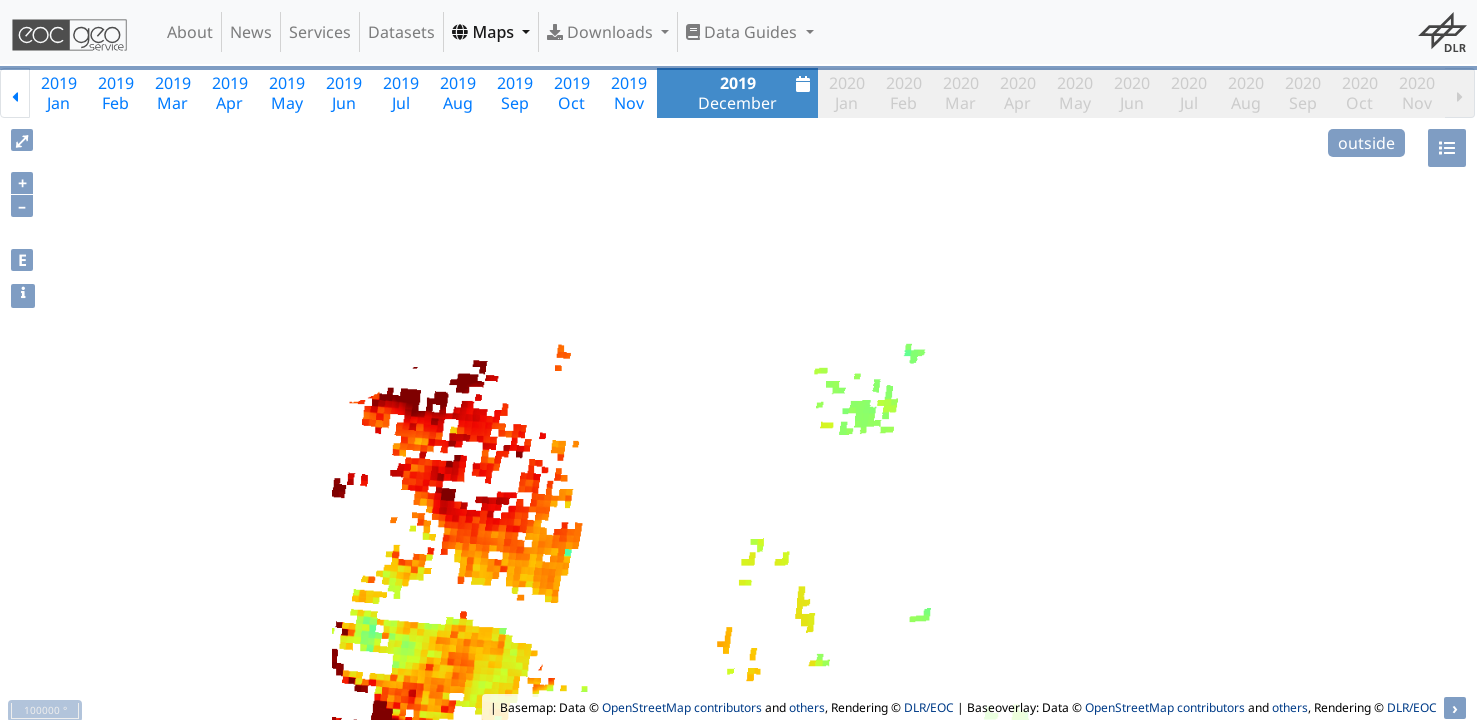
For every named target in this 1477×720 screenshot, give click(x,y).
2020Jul (1189, 93)
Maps (485, 32)
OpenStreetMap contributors (682, 707)
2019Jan (59, 93)
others (807, 707)
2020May (1075, 93)
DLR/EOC (929, 707)
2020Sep (1303, 93)
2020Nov (1417, 93)
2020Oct (1360, 93)
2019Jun (344, 93)
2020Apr (1018, 93)
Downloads (602, 32)
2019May (287, 93)
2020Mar (961, 93)
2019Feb (116, 93)
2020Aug (1246, 93)
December (756, 93)
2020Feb (904, 93)
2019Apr (230, 93)
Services (320, 32)
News (251, 32)
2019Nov (629, 93)
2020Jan (847, 93)
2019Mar (173, 93)
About (190, 32)
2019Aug (458, 93)
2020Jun (1132, 93)
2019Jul (401, 93)
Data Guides (743, 32)
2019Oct (572, 93)
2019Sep (515, 93)
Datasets (401, 32)
